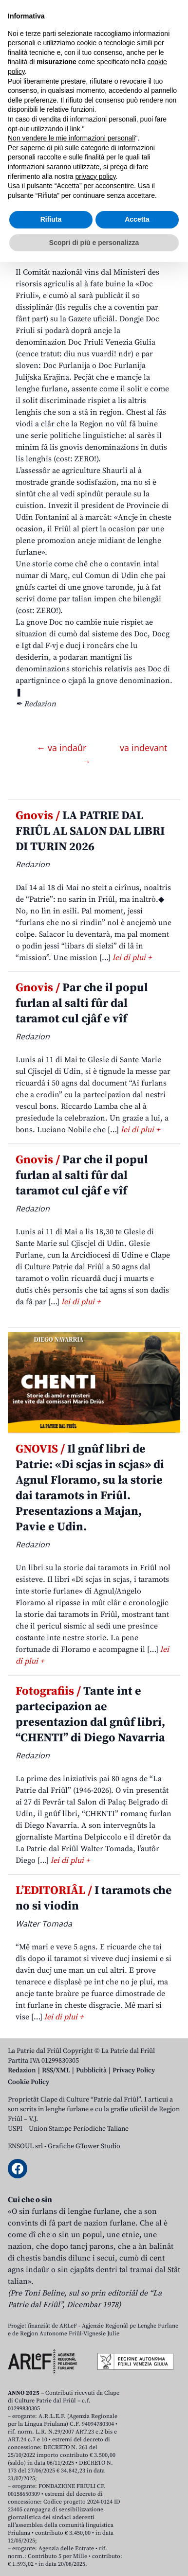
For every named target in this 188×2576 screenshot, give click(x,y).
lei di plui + (132, 958)
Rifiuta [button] (51, 2533)
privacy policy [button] (95, 2490)
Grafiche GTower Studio (84, 2146)
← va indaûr (63, 748)
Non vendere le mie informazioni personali (71, 2452)
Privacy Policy (134, 2070)
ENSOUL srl (25, 2146)
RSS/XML (56, 2070)
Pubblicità (91, 2070)
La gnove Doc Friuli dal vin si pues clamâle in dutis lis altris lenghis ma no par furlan (92, 184)
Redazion (22, 2070)
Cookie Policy (28, 2082)
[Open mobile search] (147, 78)
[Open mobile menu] (170, 78)
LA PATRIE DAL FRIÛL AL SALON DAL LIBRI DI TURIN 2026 (90, 831)
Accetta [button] (137, 2533)
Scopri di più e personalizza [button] (94, 2556)
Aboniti (35, 78)
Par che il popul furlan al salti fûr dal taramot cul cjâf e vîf (82, 1003)
